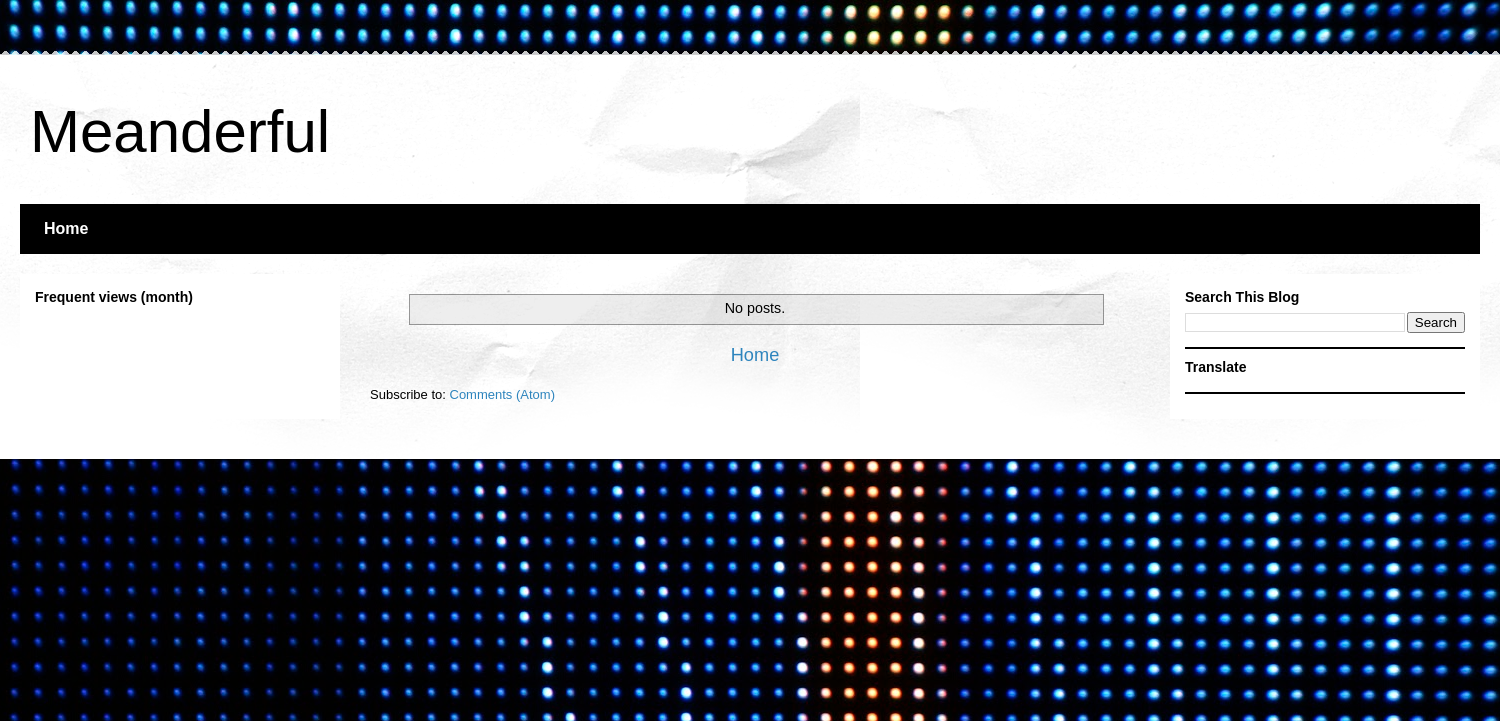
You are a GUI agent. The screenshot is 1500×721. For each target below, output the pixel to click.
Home (66, 228)
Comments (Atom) (502, 394)
